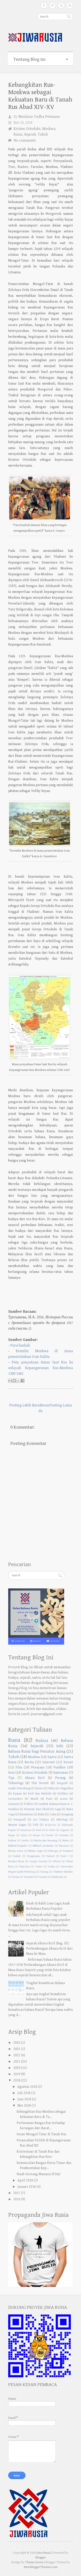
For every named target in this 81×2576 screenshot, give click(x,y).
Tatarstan (24, 1866)
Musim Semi (15, 1851)
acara (63, 1799)
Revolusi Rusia (16, 1861)
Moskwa (49, 128)
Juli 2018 (23, 2093)
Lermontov (15, 1799)
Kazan (36, 1835)
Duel (38, 1830)
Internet (48, 1762)
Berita (29, 1762)
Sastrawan (60, 1773)
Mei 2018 (24, 2106)
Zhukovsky (57, 1877)
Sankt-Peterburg (19, 1788)
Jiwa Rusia (43, 2553)
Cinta (52, 1814)
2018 (16, 2080)
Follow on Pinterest (52, 5)
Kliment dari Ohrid (36, 1809)
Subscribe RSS (70, 5)
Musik (34, 1799)
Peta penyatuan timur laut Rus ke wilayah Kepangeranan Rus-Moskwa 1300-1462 (40, 1368)
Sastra (52, 1757)
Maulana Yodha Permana (39, 116)
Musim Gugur (17, 1825)
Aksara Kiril (34, 1778)
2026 (16, 2043)
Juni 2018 (24, 2099)
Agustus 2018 (27, 2087)
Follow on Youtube (61, 5)
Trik (35, 1825)
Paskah (17, 1856)
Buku (41, 1814)
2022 (16, 2055)
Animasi (13, 1804)
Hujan (11, 1835)
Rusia (18, 134)
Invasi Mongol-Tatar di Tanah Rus (41, 2134)
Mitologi (62, 1819)
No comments (25, 140)
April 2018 (25, 2180)
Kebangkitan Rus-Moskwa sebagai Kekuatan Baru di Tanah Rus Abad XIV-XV (40, 96)
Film (19, 1767)
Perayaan (37, 1767)
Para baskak (20, 1345)
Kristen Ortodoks (27, 128)
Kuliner (12, 1840)
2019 (16, 2074)
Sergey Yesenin (38, 1861)
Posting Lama (61, 1405)
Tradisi (51, 1866)
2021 (16, 2062)
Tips (11, 1778)
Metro (65, 1840)
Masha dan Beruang (45, 1840)
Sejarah (30, 134)
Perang (60, 1778)
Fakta (51, 1788)
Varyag (44, 1871)
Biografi (62, 1783)
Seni (11, 1773)
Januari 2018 (26, 2187)
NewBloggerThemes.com (40, 2567)
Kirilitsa (62, 1793)
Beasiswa (26, 1830)
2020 (16, 2068)
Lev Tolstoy (41, 1819)
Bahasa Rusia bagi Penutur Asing (36, 1751)
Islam (24, 1835)
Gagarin (64, 1830)
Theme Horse (34, 2562)
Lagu (58, 1809)
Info (59, 1746)
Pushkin (59, 1767)
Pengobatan (33, 1856)
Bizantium (26, 1814)
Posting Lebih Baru (24, 1405)
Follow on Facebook (44, 5)
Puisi (49, 1799)
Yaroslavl (29, 1877)
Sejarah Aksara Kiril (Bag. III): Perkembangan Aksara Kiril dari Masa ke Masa (49, 1948)
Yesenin (42, 1877)
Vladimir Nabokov (63, 1871)
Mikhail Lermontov (43, 1845)
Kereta (49, 1835)
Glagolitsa (66, 1788)
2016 (16, 2199)
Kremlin (63, 1835)
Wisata (15, 1877)
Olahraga (53, 1851)
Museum (64, 1845)
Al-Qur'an (50, 1825)
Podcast (50, 1856)
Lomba (25, 1840)
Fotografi (19, 1819)
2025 (16, 2049)
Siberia (56, 1861)
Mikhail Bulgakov (18, 1845)
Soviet (68, 1762)
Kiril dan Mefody (39, 1793)
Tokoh (43, 134)
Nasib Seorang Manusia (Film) (38, 2174)
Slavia (39, 1788)
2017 (16, 2193)
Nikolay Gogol (35, 1851)
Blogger (40, 2557)
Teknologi (16, 1783)
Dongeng (67, 1814)
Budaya (42, 1740)
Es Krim (50, 1830)
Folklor (29, 1804)
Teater (38, 1866)
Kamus (17, 1793)
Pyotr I (64, 1856)
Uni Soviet (40, 1783)
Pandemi (68, 1851)
